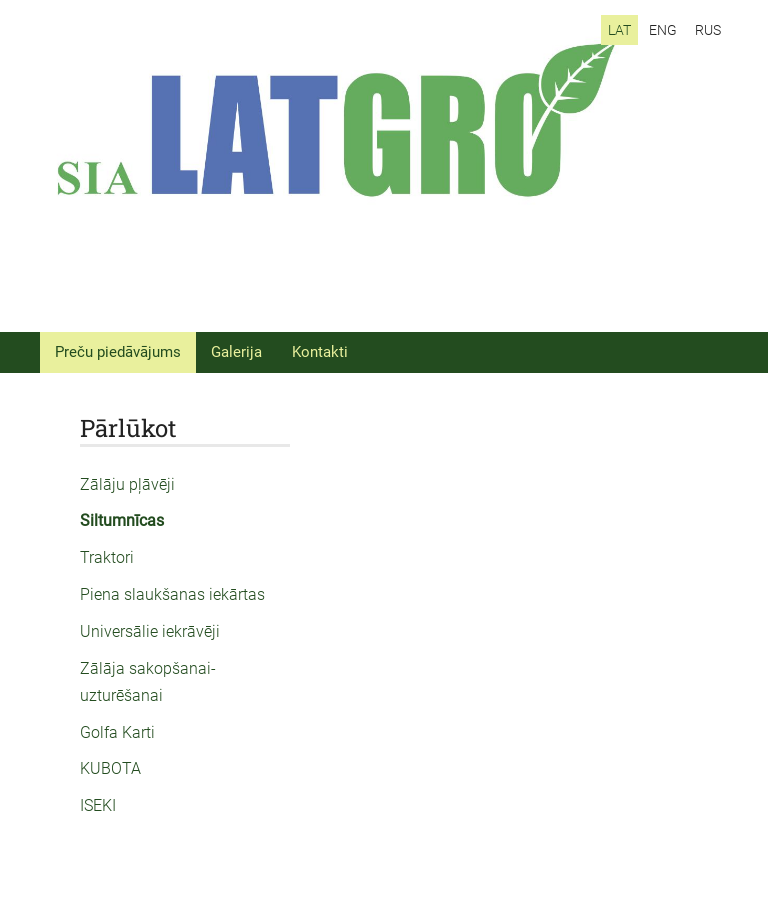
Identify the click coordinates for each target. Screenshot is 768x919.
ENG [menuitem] (663, 30)
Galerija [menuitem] (236, 352)
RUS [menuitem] (708, 30)
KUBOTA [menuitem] (110, 768)
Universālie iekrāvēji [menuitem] (150, 631)
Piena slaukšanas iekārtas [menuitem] (172, 594)
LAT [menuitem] (619, 30)
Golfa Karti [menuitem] (117, 732)
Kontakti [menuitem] (320, 352)
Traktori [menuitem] (107, 557)
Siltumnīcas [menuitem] (122, 520)
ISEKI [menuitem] (98, 805)
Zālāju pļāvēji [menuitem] (127, 484)
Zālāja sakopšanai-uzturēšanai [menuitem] (148, 682)
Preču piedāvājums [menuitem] (118, 352)
